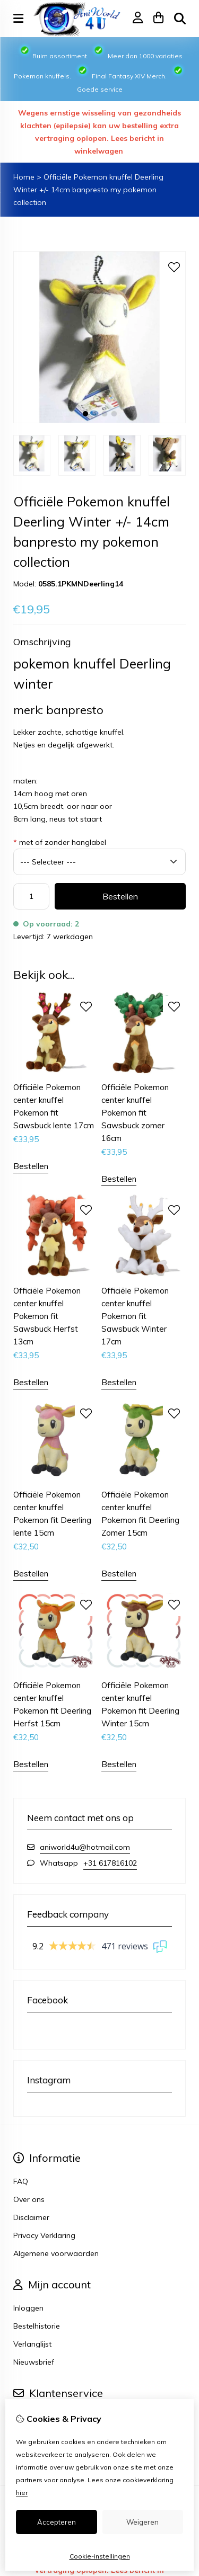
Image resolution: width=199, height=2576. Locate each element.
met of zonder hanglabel (59, 842)
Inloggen (28, 2308)
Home (23, 177)
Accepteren (56, 2522)
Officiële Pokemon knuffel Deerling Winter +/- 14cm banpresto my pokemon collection (88, 189)
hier (22, 2493)
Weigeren (142, 2522)
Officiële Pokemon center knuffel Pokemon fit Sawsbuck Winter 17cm (135, 1316)
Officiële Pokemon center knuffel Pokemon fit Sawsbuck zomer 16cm (135, 1112)
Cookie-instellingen (100, 2556)
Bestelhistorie (36, 2326)
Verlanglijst (32, 2344)
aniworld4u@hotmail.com (85, 1847)
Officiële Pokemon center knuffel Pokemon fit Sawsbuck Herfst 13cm (47, 1316)
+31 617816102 (110, 1863)
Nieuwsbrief (33, 2362)
